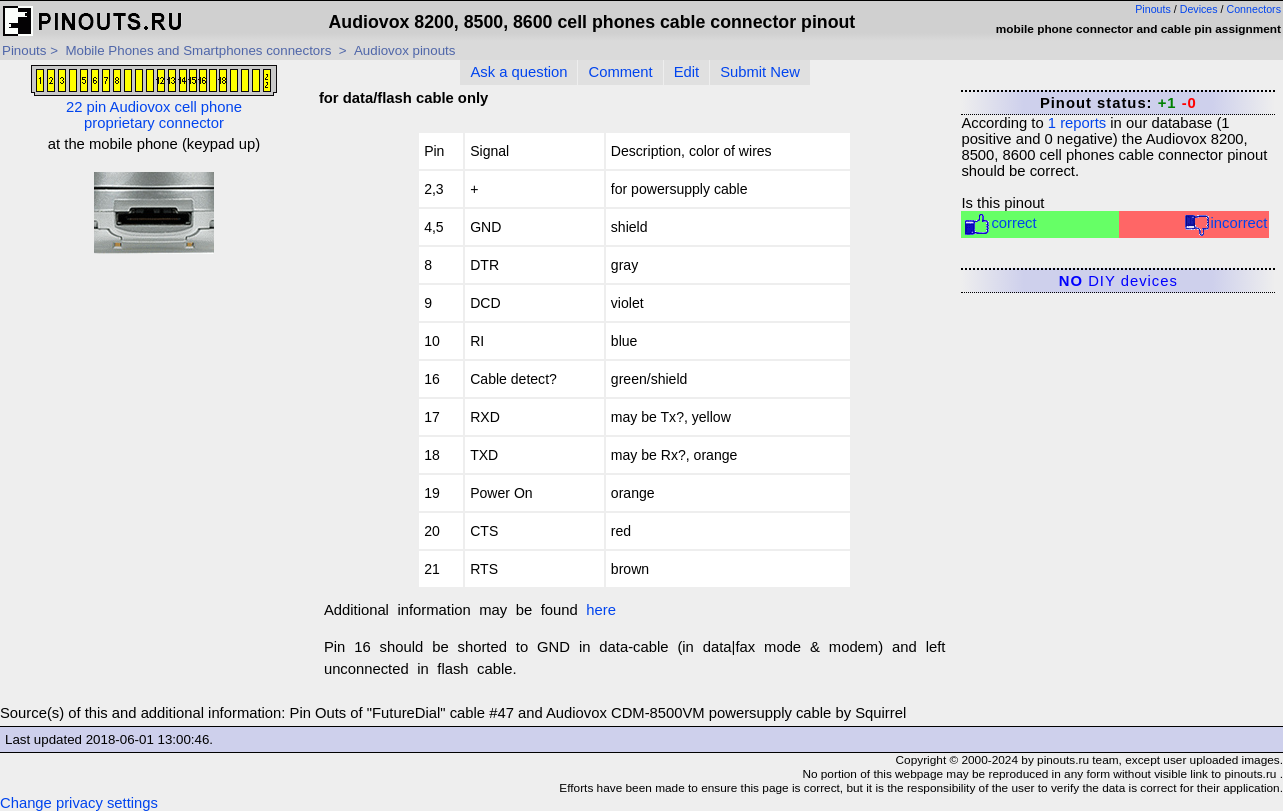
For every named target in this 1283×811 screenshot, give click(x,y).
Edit (687, 72)
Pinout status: (1118, 103)
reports (1077, 123)
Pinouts (1153, 9)
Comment (620, 72)
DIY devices (1118, 281)
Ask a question (518, 72)
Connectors (1254, 9)
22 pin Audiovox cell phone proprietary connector (154, 98)
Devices (1199, 9)
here (601, 610)
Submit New (760, 72)
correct (999, 224)
